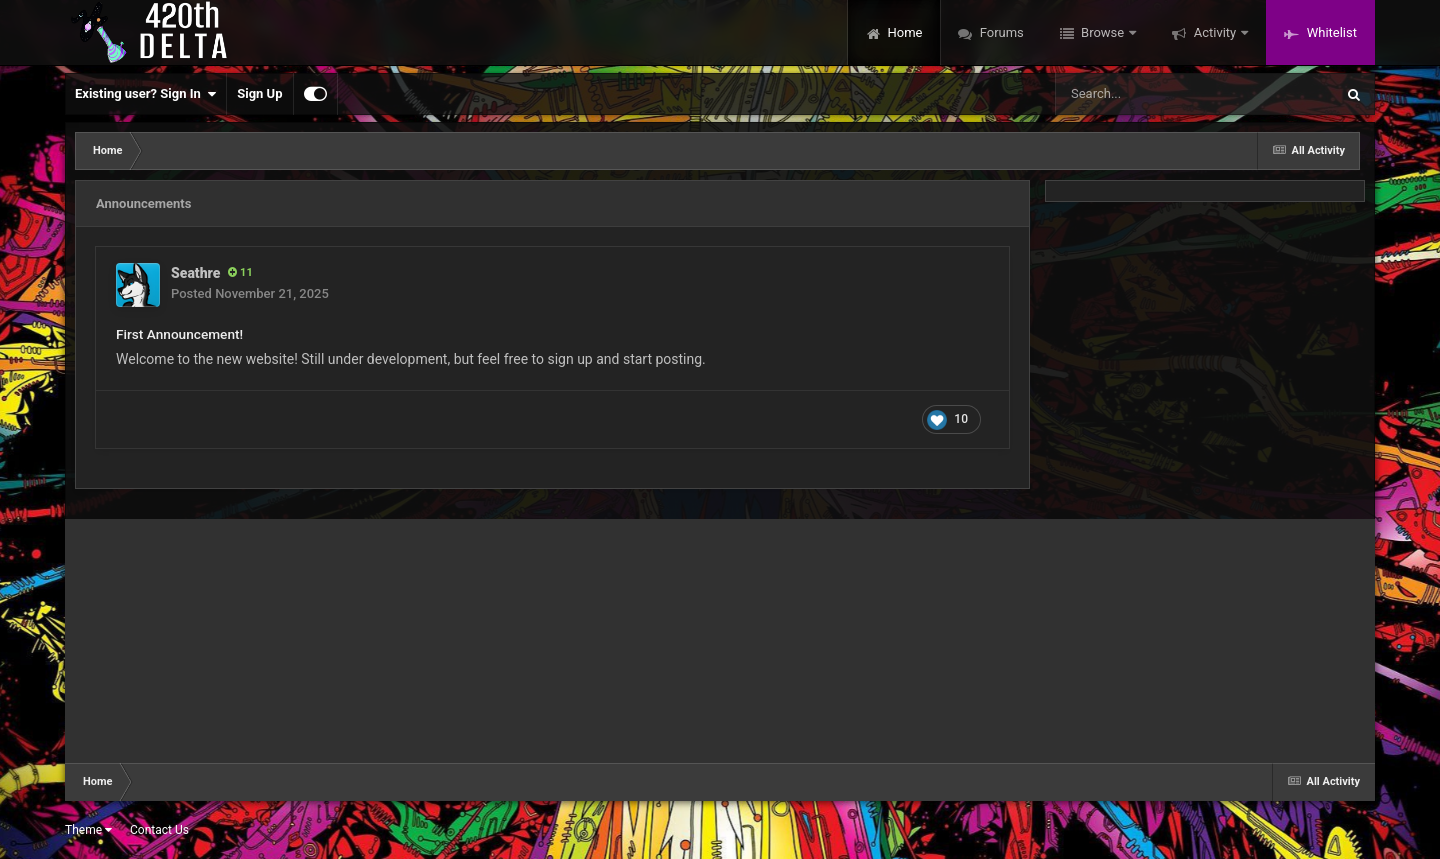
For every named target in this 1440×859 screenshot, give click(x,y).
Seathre (195, 273)
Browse (1103, 32)
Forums (999, 32)
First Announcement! (179, 334)
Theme (88, 830)
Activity (1214, 32)
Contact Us (159, 830)
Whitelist (1330, 32)
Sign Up (259, 93)
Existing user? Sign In (145, 94)
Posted (250, 293)
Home (903, 32)
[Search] (1144, 94)
